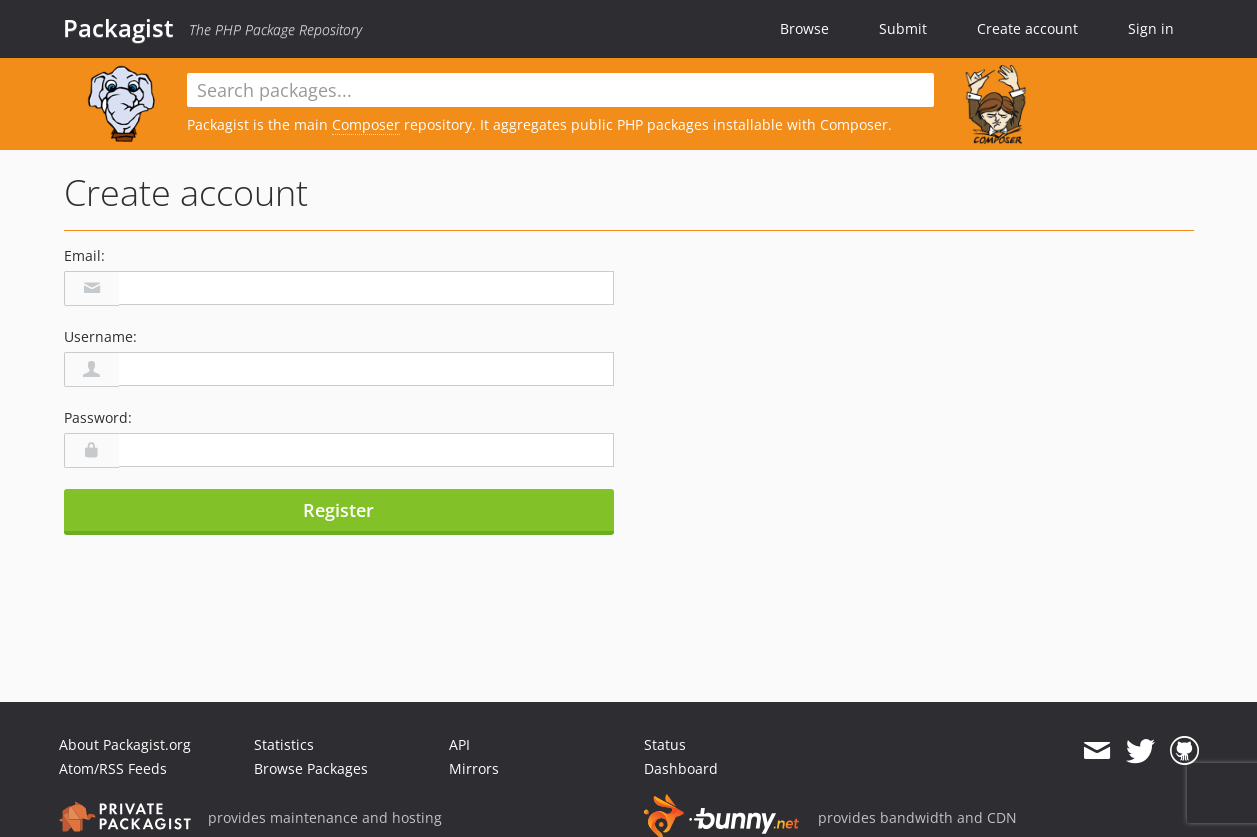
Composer (366, 124)
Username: (100, 336)
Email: (84, 255)
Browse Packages (311, 768)
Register (338, 510)
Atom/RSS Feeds (113, 768)
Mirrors (474, 768)
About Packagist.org (125, 744)
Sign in (1151, 28)
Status (665, 744)
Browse (804, 28)
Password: (98, 417)
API (459, 744)
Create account (1027, 28)
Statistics (284, 744)
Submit (903, 28)
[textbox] (561, 90)
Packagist (118, 28)
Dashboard (681, 768)
